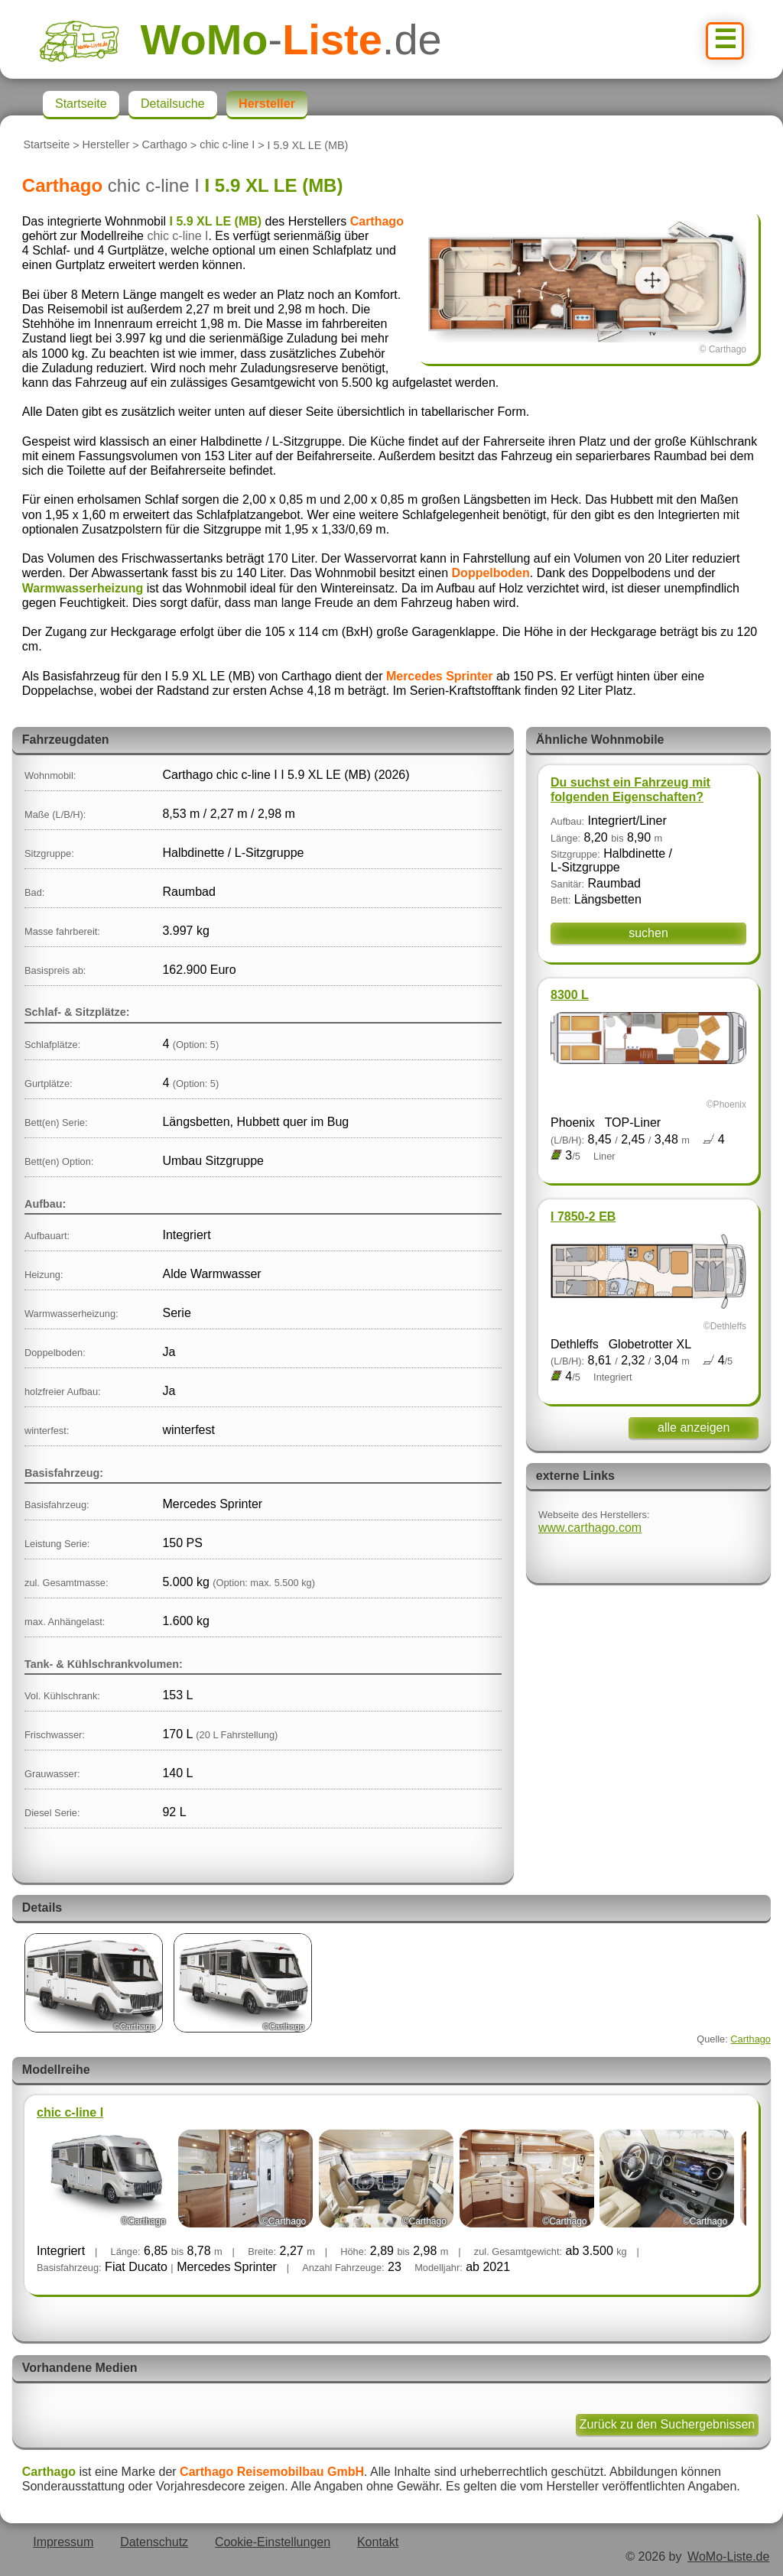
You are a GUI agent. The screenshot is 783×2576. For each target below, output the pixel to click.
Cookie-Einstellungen (272, 2541)
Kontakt (377, 2541)
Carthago (164, 145)
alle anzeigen (693, 1427)
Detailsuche (173, 103)
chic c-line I (227, 145)
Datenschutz (154, 2541)
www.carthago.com (590, 1527)
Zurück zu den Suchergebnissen (667, 2424)
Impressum (63, 2541)
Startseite (46, 145)
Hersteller (106, 145)
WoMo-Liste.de (728, 2556)
